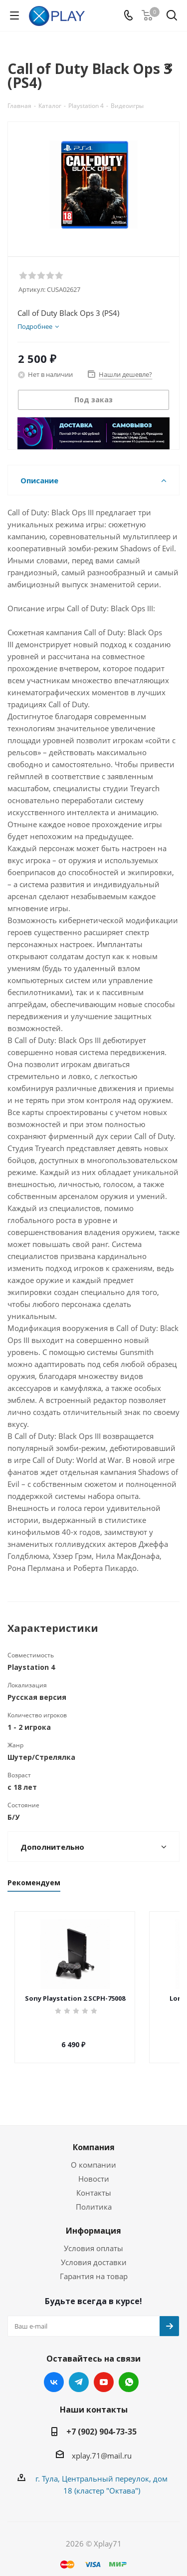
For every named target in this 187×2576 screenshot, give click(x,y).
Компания (94, 2138)
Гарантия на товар (94, 2267)
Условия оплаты (93, 2239)
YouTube (104, 2373)
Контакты (93, 2184)
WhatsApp (129, 2373)
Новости (93, 2170)
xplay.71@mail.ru (102, 2447)
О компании (93, 2156)
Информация (93, 2221)
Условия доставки (94, 2253)
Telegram (79, 2373)
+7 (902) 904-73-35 (101, 2422)
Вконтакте (54, 2373)
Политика (94, 2198)
